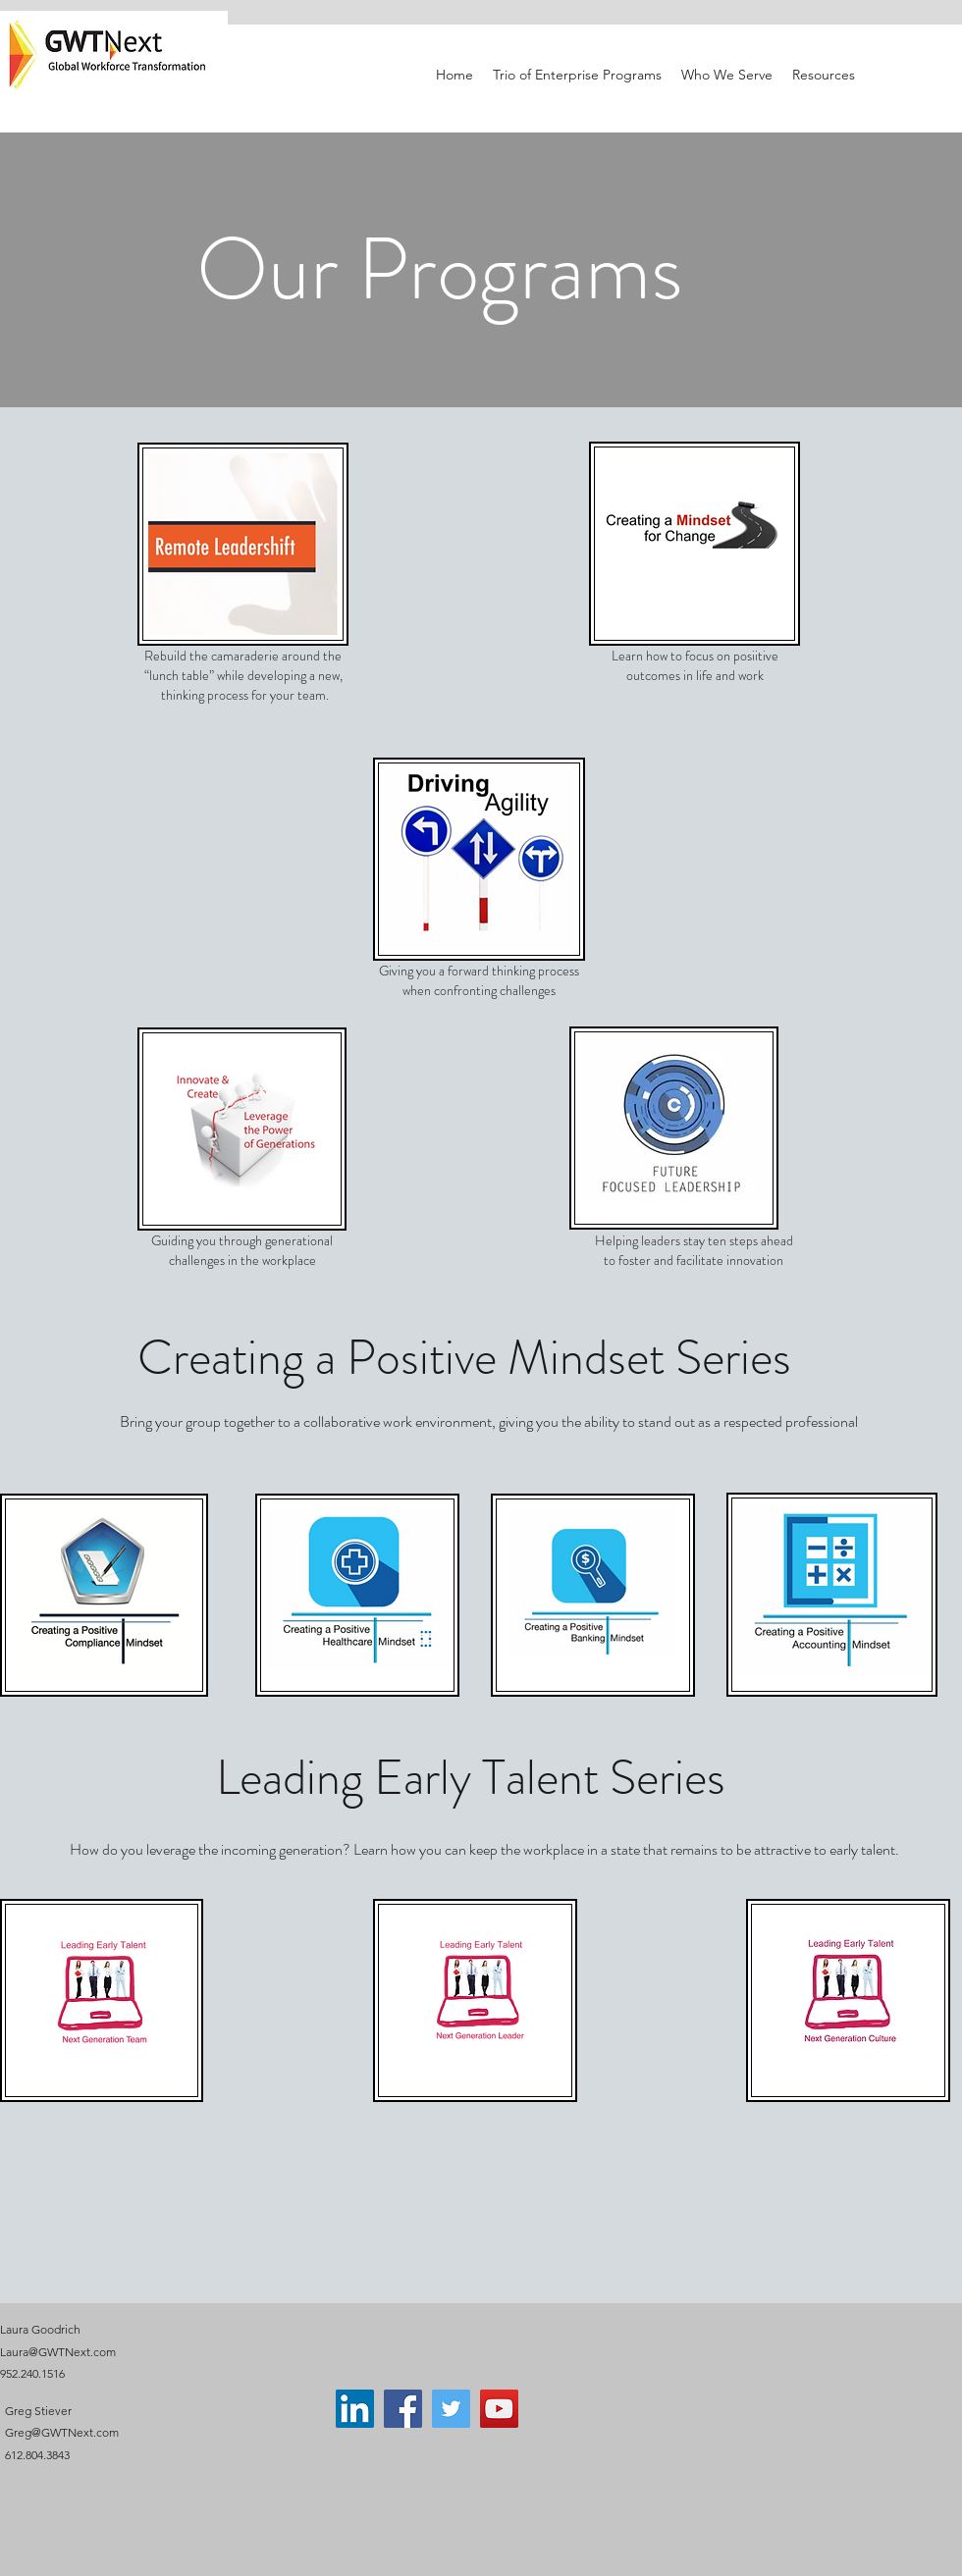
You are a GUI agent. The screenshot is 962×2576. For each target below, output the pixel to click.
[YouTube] (499, 2409)
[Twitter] (451, 2409)
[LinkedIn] (355, 2409)
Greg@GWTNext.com (62, 2432)
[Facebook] (403, 2409)
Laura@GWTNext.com (58, 2351)
